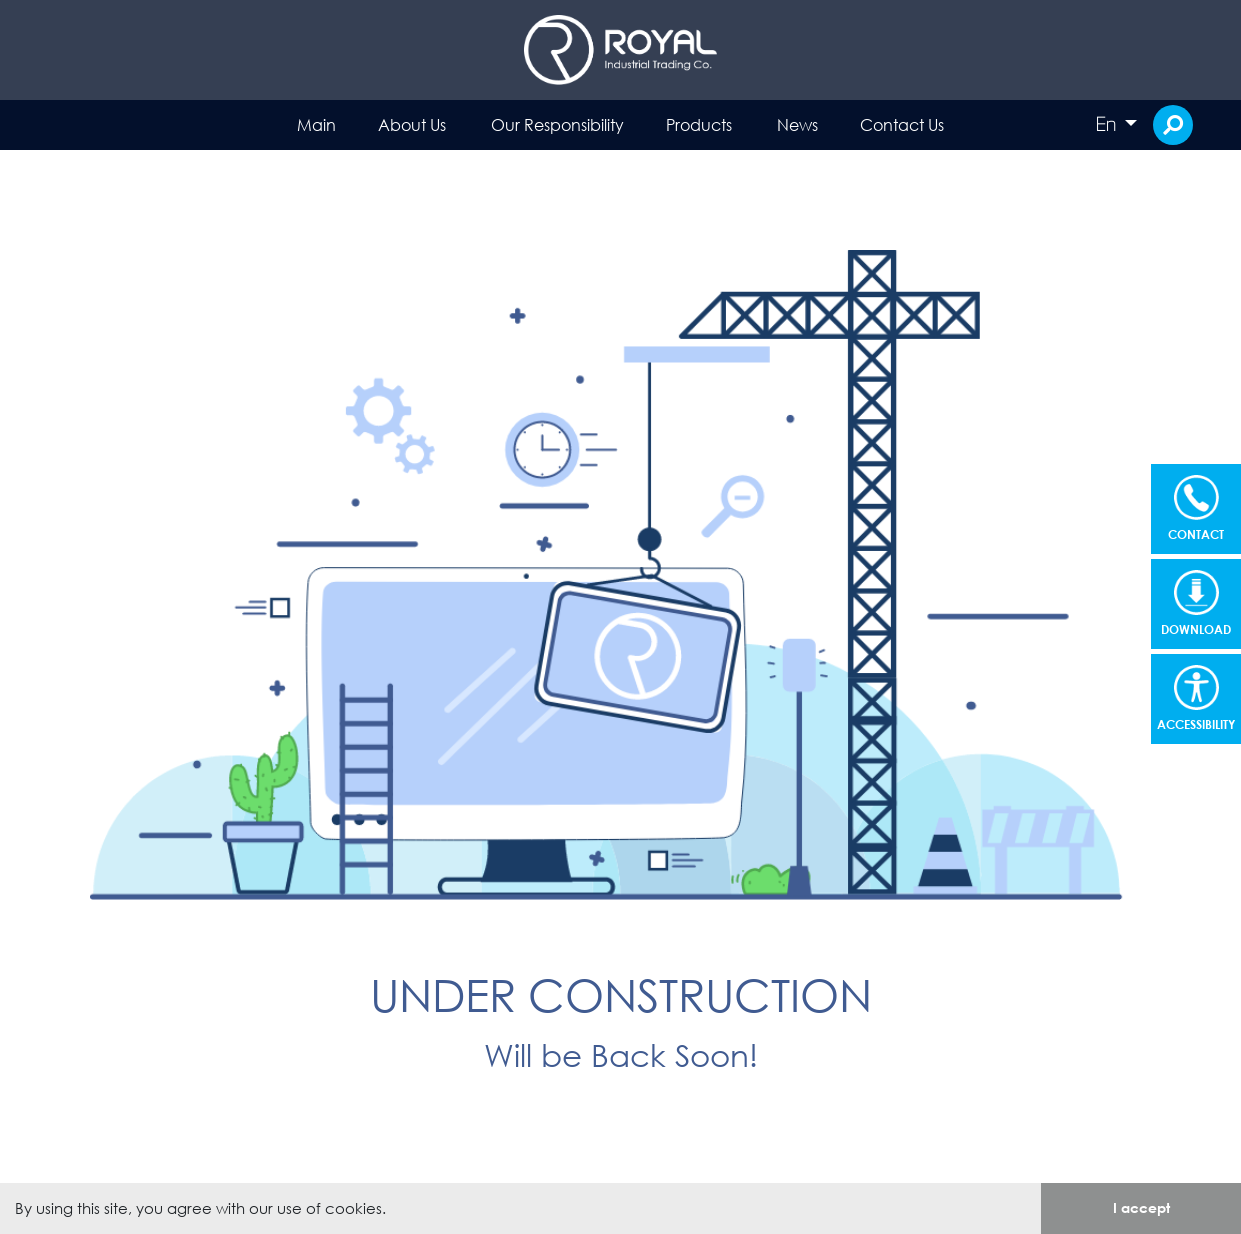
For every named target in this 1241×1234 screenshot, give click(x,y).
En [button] (1108, 124)
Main (316, 124)
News (797, 124)
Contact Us (902, 124)
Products (699, 124)
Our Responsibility (557, 124)
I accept (1141, 1207)
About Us (412, 124)
